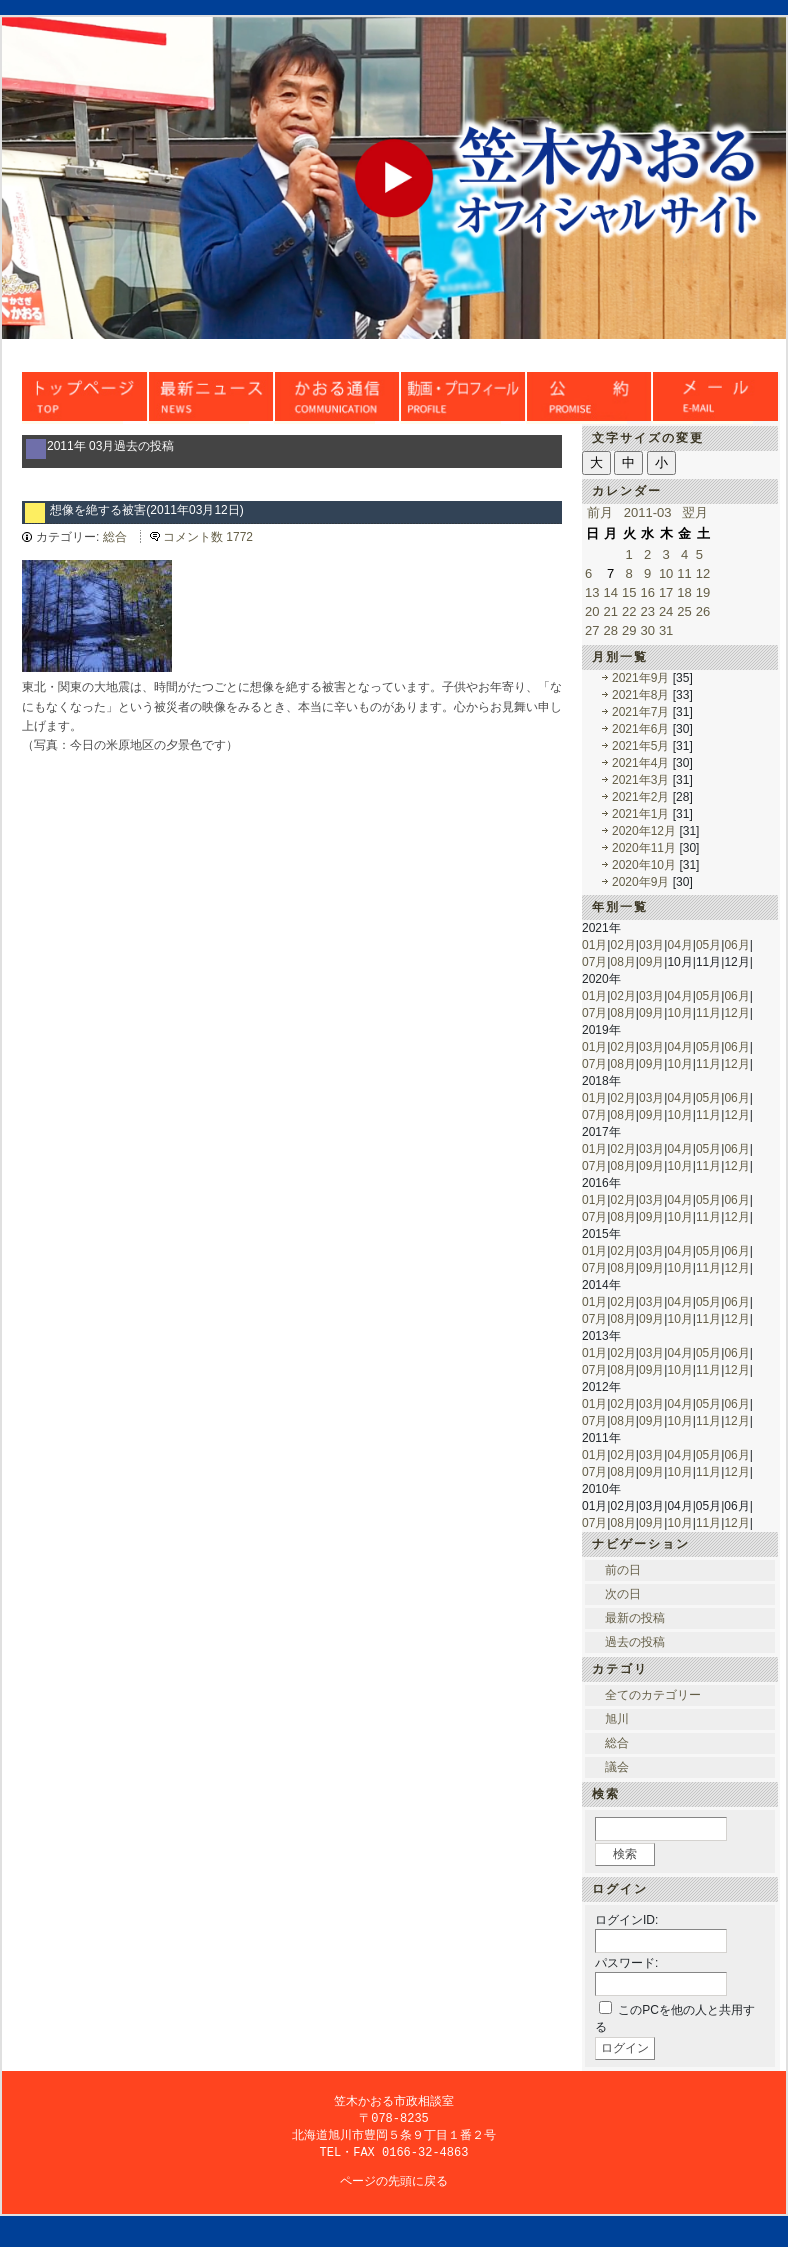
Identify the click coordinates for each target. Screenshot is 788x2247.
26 (703, 611)
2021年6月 (640, 729)
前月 (600, 512)
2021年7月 (640, 712)
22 (629, 611)
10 (666, 573)
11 (684, 573)
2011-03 (648, 512)
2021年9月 (640, 678)
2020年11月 (644, 848)
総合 (115, 537)
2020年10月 (644, 865)
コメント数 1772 (208, 537)
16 (647, 592)
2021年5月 (640, 746)
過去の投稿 (635, 1642)
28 (610, 630)
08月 (622, 962)
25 (684, 611)
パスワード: (626, 1963)
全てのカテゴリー (653, 1695)
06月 (736, 945)
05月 (708, 945)
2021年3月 (640, 780)
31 (666, 630)
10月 (679, 1013)
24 (666, 611)
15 (629, 592)
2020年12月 (644, 831)
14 (610, 592)
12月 (736, 1013)
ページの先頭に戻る (394, 2185)
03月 (651, 945)
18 (684, 592)
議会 (617, 1767)
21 (610, 611)
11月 (708, 1013)
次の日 (623, 1594)
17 (666, 592)
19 (703, 592)
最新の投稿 (635, 1618)
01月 (594, 945)
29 (629, 630)
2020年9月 (640, 882)
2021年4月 (640, 763)
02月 (622, 945)
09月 (651, 962)
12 (703, 573)
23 (647, 611)
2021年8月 (640, 695)
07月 (594, 962)
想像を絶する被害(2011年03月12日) (146, 510)
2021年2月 (640, 797)
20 (592, 611)
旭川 (617, 1719)
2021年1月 (640, 814)
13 (592, 592)
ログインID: (626, 1920)
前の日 (623, 1570)
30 (647, 630)
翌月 (695, 512)
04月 (679, 945)
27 (592, 630)
